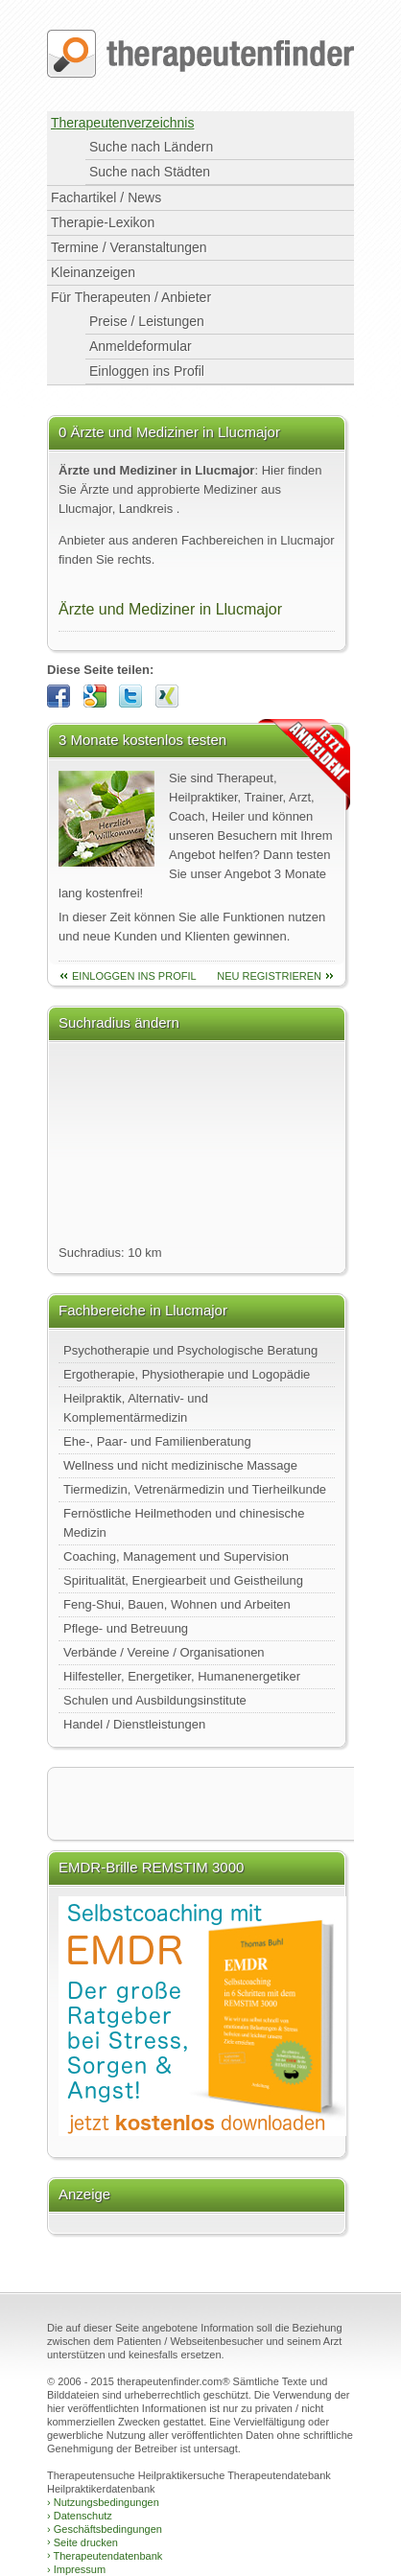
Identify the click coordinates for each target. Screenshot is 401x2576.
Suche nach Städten (149, 171)
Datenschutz (79, 2515)
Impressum (76, 2569)
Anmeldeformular (140, 346)
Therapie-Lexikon (102, 222)
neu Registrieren (269, 976)
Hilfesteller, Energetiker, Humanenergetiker (181, 1676)
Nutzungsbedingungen (103, 2502)
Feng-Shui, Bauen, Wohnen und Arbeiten (177, 1604)
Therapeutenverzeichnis (122, 122)
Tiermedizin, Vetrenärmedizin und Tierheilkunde (194, 1489)
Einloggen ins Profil (146, 371)
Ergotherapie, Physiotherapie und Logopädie (186, 1374)
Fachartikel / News (106, 197)
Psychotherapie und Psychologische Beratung (190, 1350)
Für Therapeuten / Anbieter (131, 297)
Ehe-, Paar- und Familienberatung (157, 1441)
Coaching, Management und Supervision (176, 1556)
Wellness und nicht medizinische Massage (180, 1465)
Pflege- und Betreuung (125, 1628)
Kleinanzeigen (93, 272)
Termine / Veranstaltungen (129, 247)
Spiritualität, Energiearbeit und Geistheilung (183, 1580)
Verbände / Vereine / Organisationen (164, 1652)
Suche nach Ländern (151, 146)
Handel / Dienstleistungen (134, 1724)
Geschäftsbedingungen (104, 2529)
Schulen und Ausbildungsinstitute (155, 1700)
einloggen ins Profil (134, 976)
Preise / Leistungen (146, 321)
